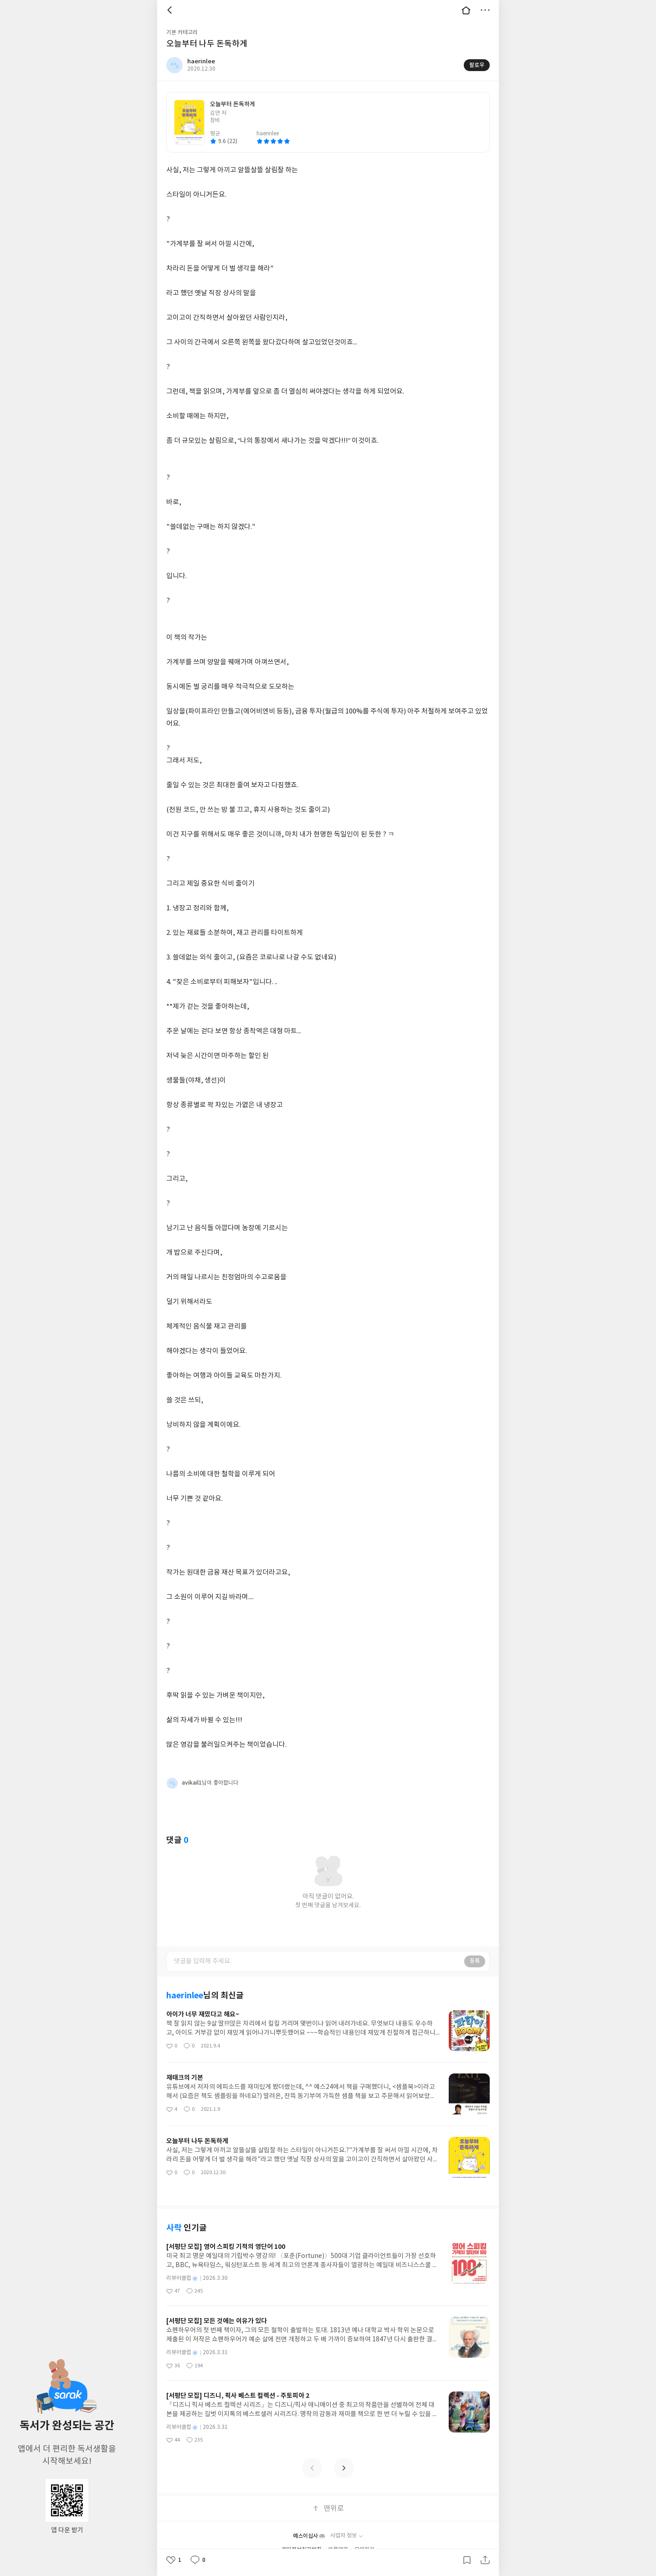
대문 (466, 10)
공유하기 (485, 2560)
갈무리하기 (467, 2560)
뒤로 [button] (170, 10)
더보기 (485, 10)
